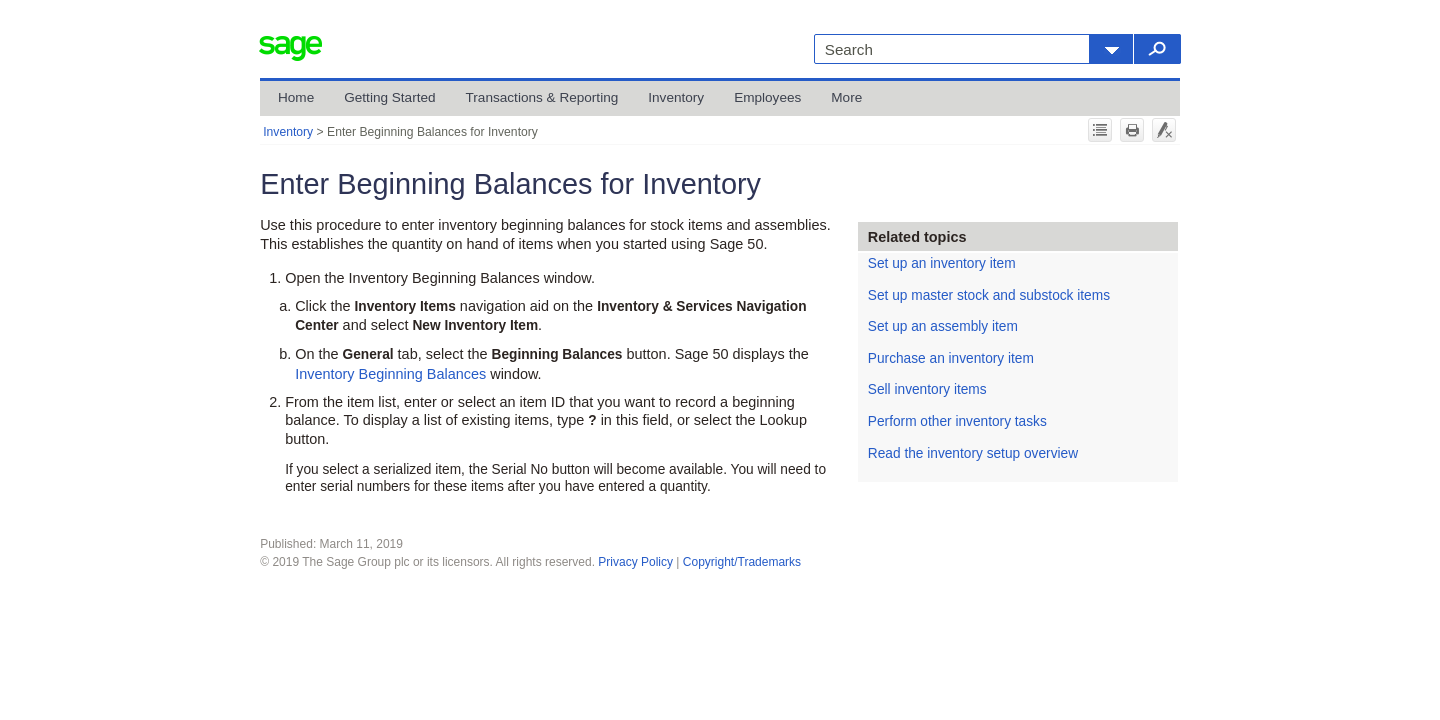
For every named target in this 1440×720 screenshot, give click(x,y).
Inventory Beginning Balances (390, 374)
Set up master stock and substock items (989, 295)
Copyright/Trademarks (742, 562)
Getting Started (389, 97)
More (846, 97)
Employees (767, 97)
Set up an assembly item (943, 326)
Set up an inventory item (942, 263)
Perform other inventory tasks (957, 421)
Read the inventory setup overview (973, 453)
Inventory (676, 97)
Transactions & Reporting (542, 97)
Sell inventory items (927, 389)
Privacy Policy (635, 562)
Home (296, 97)
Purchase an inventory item (951, 358)
